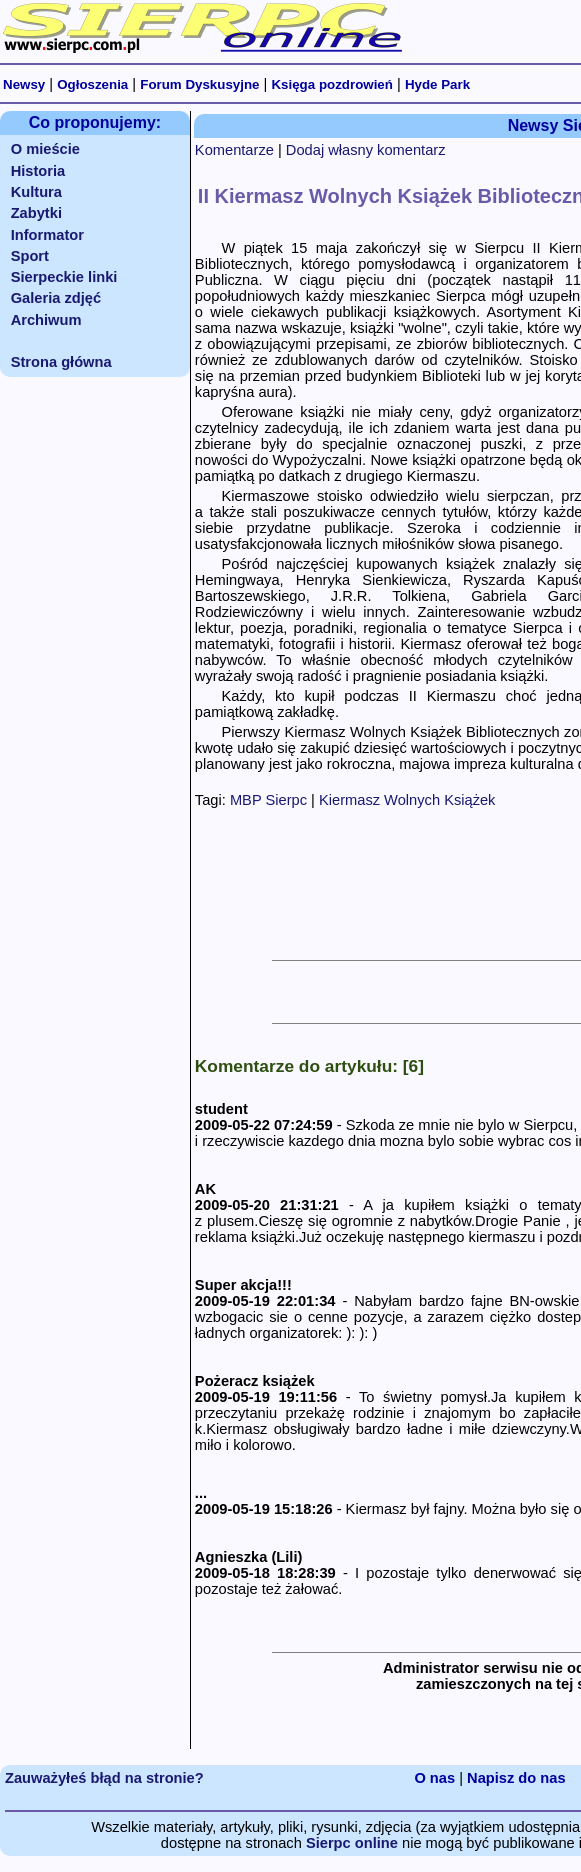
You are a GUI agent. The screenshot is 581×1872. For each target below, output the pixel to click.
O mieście (45, 149)
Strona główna (61, 362)
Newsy (24, 84)
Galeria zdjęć (56, 298)
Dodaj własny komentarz (366, 150)
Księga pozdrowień (331, 84)
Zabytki (36, 213)
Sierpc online (352, 1843)
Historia (38, 171)
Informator (47, 235)
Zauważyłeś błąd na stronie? (104, 1778)
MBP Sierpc (268, 800)
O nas (434, 1778)
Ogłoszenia (92, 84)
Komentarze (234, 150)
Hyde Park (437, 84)
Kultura (36, 192)
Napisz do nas (516, 1778)
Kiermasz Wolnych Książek (407, 800)
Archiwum (46, 320)
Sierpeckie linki (64, 277)
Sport (30, 256)
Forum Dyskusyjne (199, 84)
